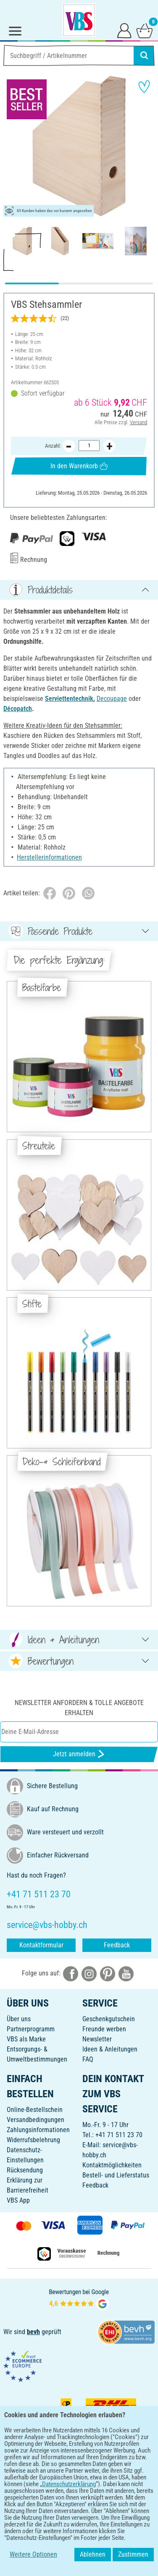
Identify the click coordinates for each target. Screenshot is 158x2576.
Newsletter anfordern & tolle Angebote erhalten (79, 1708)
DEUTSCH (79, 2520)
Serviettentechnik (69, 699)
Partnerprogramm (31, 2029)
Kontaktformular (41, 1945)
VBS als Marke (26, 2039)
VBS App (18, 2200)
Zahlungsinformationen (38, 2130)
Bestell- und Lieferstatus (115, 2175)
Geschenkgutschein (108, 2019)
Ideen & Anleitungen (109, 2049)
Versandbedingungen (35, 2120)
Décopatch (17, 709)
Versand (138, 422)
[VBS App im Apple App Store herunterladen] (108, 2493)
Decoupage (112, 699)
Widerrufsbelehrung (33, 2140)
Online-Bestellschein (35, 2110)
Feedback (117, 1945)
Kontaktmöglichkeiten (112, 2165)
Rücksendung (25, 2170)
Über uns (19, 2019)
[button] (12, 146)
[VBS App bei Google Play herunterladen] (51, 2493)
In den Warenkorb (79, 466)
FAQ (87, 2059)
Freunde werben (104, 2029)
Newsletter (97, 2039)
